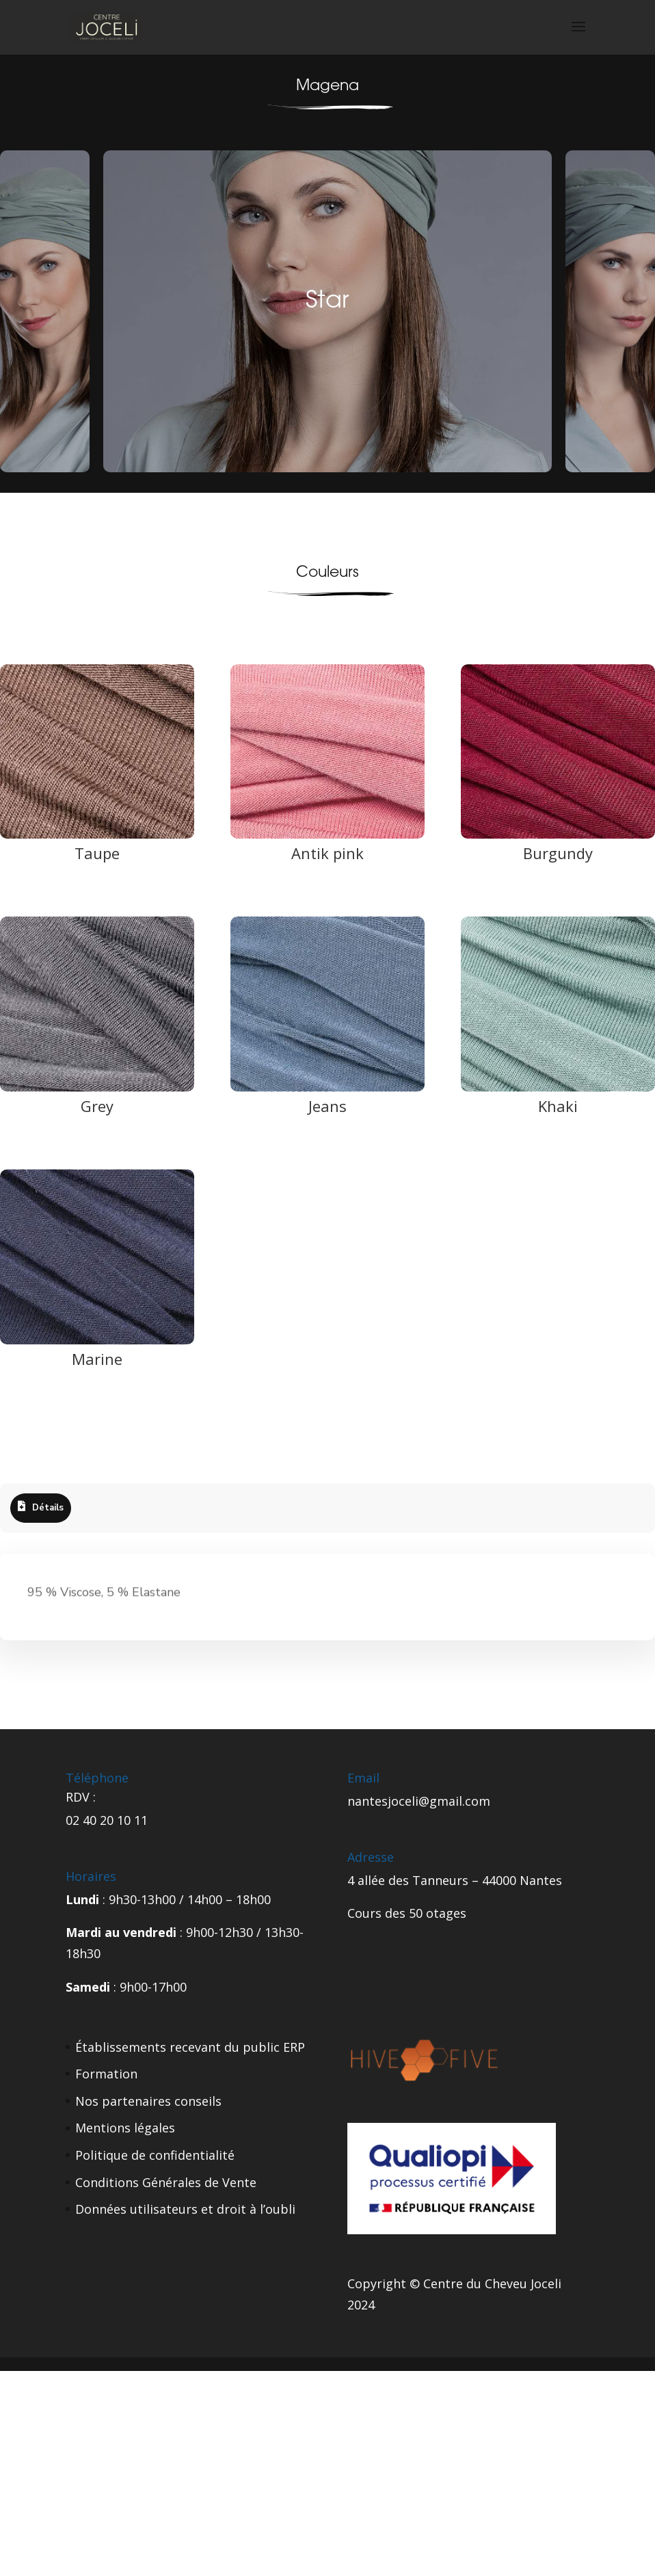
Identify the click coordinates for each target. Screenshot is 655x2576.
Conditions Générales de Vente (165, 2182)
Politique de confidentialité (155, 2155)
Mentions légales (125, 2127)
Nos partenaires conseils (148, 2101)
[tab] (40, 1508)
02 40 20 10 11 (107, 1820)
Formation (106, 2073)
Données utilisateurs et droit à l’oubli (185, 2209)
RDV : (81, 1797)
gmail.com (459, 1801)
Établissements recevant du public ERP (190, 2047)
